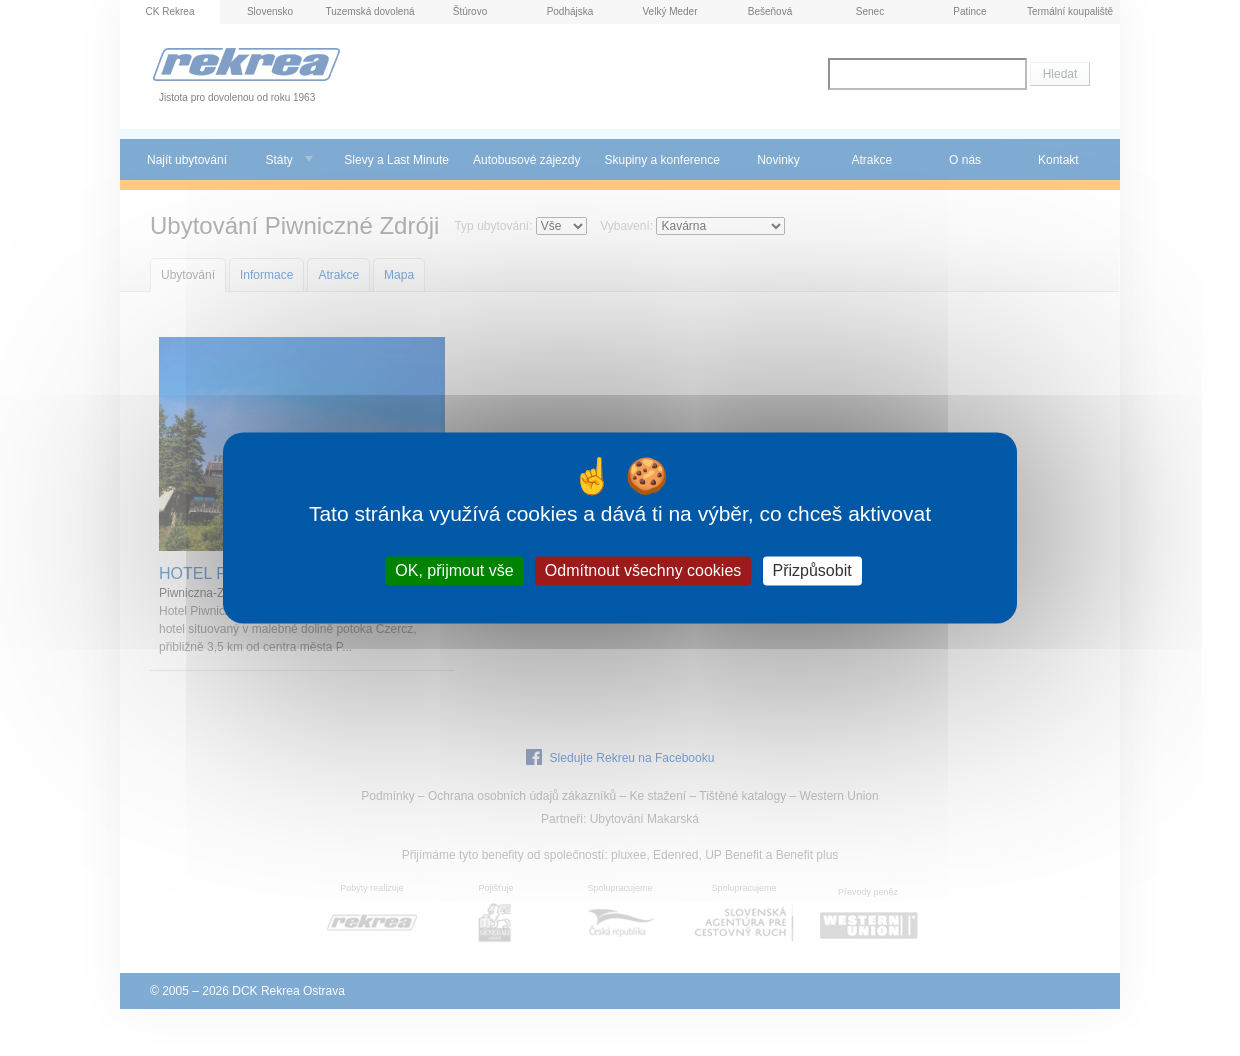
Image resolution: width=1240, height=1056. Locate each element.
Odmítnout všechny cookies (643, 570)
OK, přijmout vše (454, 570)
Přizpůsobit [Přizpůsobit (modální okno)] (812, 570)
